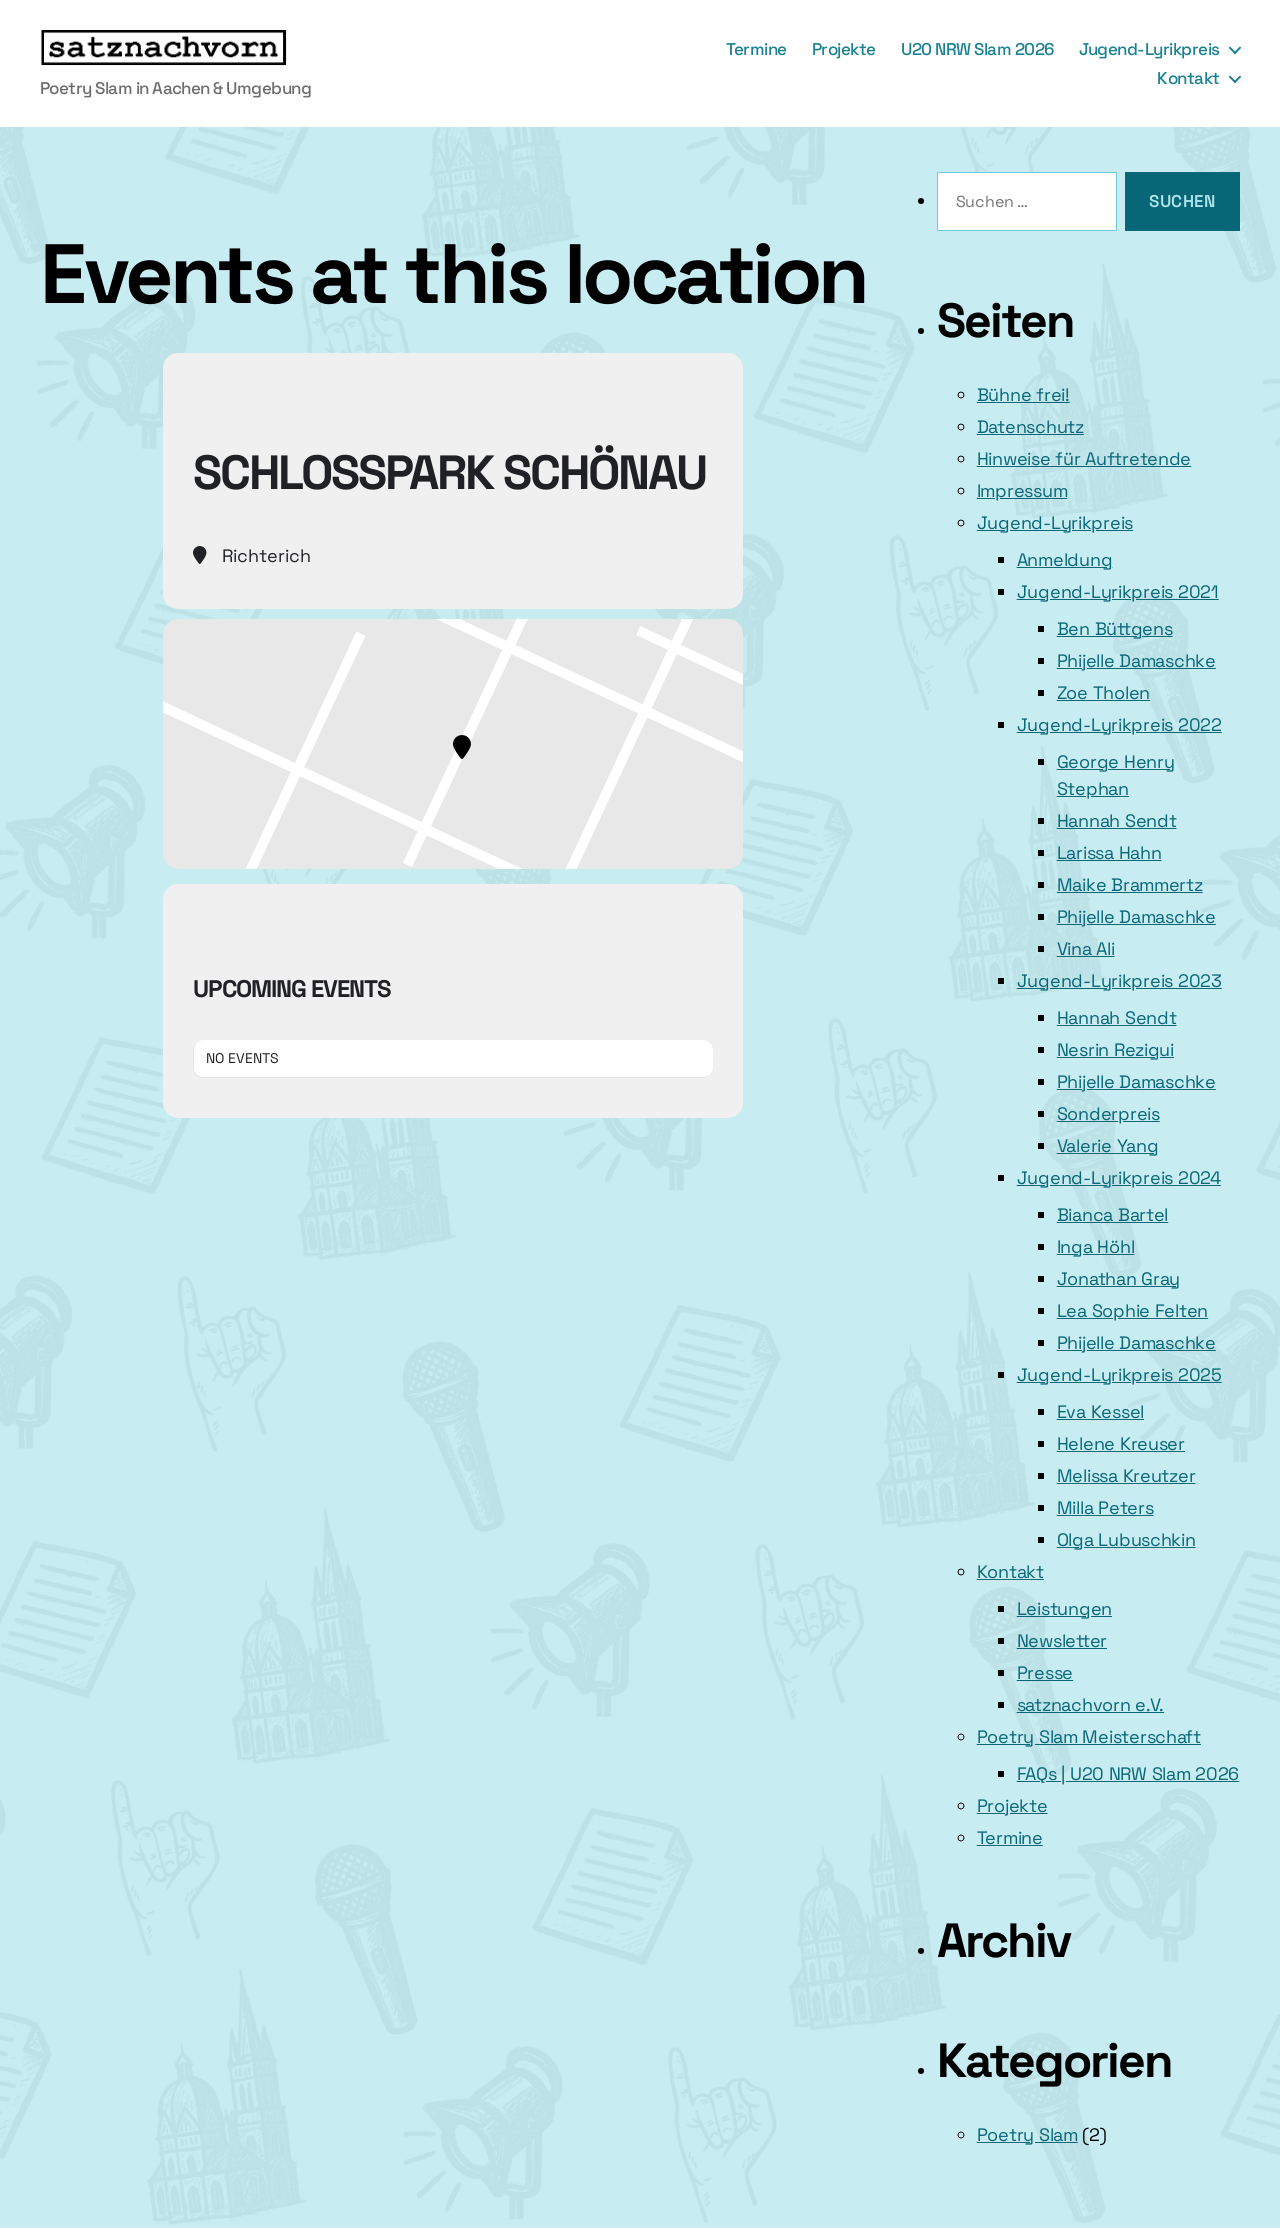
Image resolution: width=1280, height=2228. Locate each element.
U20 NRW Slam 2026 (977, 49)
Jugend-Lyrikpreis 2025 (1119, 1374)
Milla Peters (1105, 1507)
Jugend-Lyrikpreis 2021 (1118, 591)
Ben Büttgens (1115, 628)
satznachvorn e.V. (1090, 1704)
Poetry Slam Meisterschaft (1089, 1736)
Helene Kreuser (1121, 1443)
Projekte (844, 49)
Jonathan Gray (1119, 1278)
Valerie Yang (1108, 1145)
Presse (1045, 1672)
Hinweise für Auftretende (1084, 458)
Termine (756, 49)
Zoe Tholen (1103, 692)
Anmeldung (1065, 559)
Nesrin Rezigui (1115, 1049)
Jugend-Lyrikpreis (1149, 49)
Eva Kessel (1100, 1411)
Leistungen (1064, 1608)
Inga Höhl (1096, 1246)
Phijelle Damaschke (1136, 660)
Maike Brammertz (1130, 884)
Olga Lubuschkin (1126, 1539)
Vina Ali (1086, 948)
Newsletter (1062, 1640)
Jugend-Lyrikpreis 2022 (1119, 724)
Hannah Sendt (1117, 820)
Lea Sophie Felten (1132, 1310)
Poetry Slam (1027, 2134)
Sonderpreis (1108, 1113)
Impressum (1022, 490)
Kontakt (1188, 78)
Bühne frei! (1023, 394)
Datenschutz (1030, 426)
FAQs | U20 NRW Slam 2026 (1128, 1773)
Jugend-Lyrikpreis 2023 (1119, 980)
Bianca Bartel (1113, 1214)
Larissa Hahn (1109, 852)
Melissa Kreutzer (1126, 1475)
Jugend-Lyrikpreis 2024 (1119, 1177)
